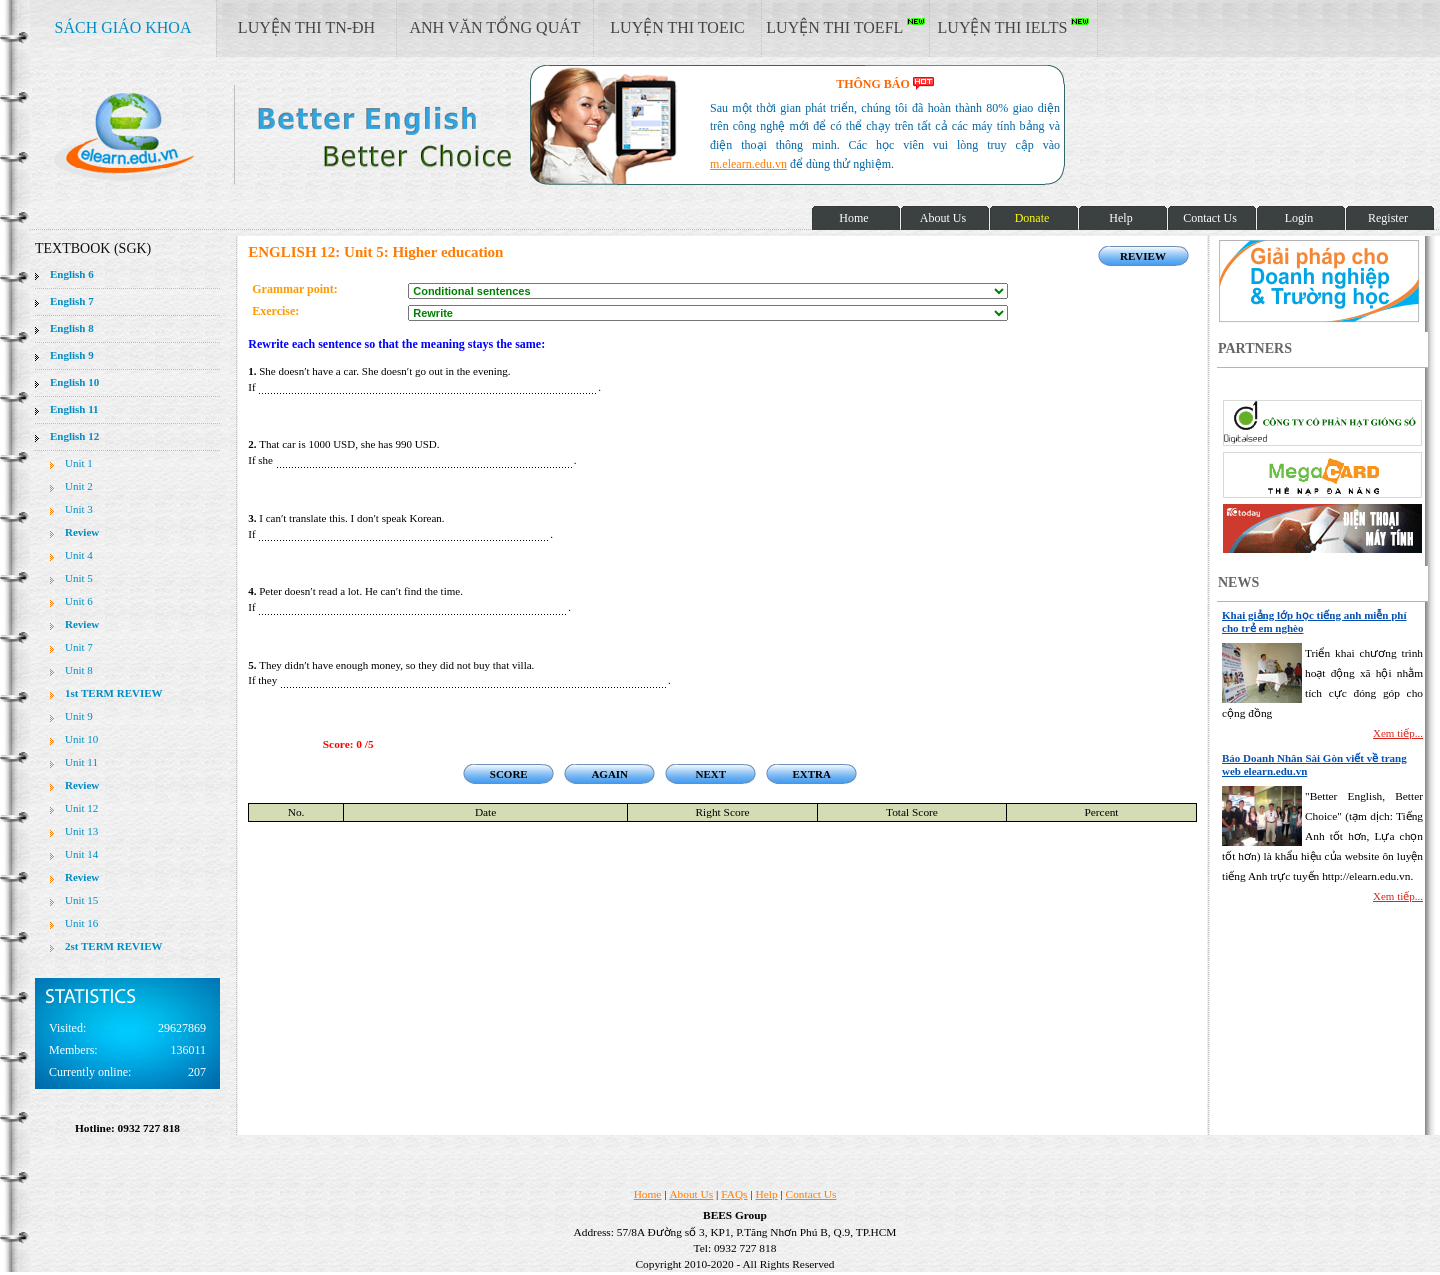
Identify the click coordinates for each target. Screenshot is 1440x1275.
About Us (691, 1194)
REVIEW (1143, 256)
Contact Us (811, 1194)
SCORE (509, 774)
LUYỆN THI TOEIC (677, 27)
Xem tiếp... (1398, 733)
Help (767, 1194)
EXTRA (811, 774)
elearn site (317, 135)
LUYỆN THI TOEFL (845, 27)
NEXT (710, 774)
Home (648, 1194)
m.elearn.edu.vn (748, 164)
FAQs (734, 1194)
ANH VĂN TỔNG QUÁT (494, 27)
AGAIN (609, 774)
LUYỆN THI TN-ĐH (306, 27)
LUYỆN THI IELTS (1014, 27)
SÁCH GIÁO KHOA (123, 27)
